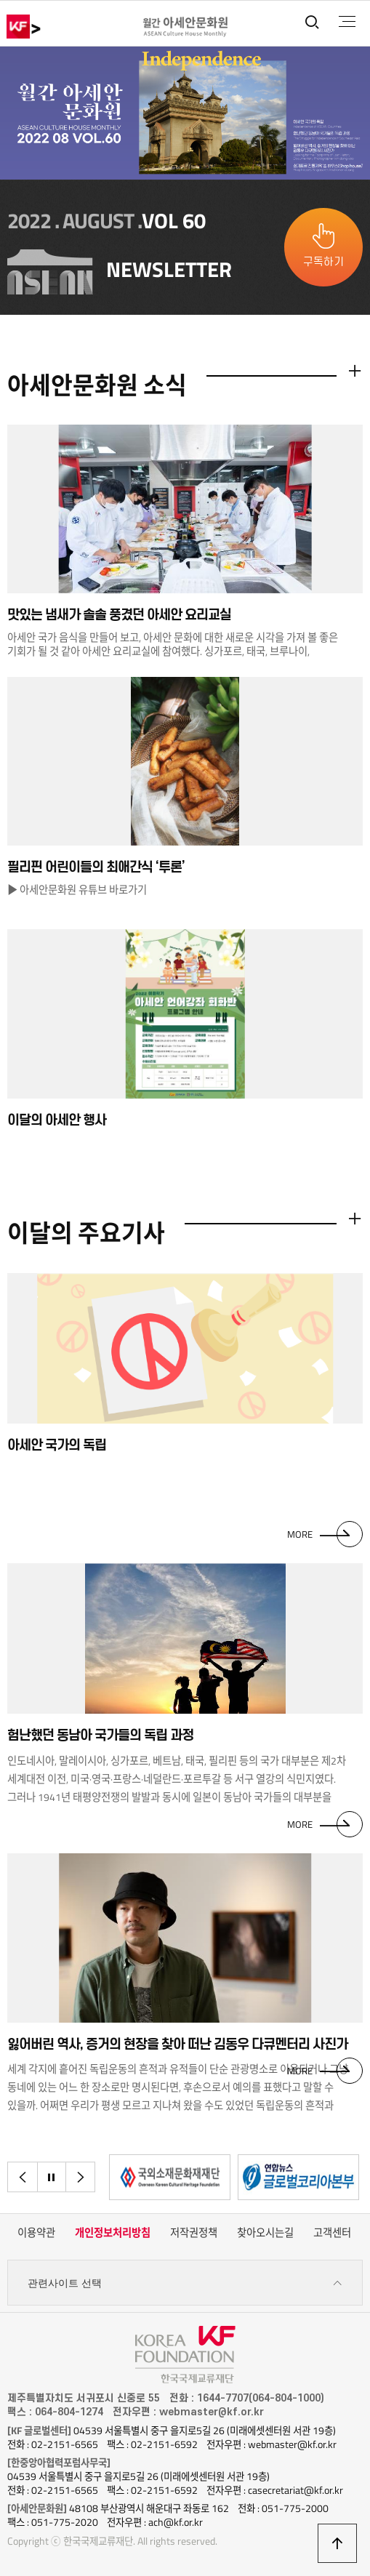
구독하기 (323, 262)
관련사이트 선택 (185, 2283)
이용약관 (36, 2233)
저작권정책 (193, 2233)
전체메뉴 (347, 22)
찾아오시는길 (265, 2233)
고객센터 (332, 2233)
